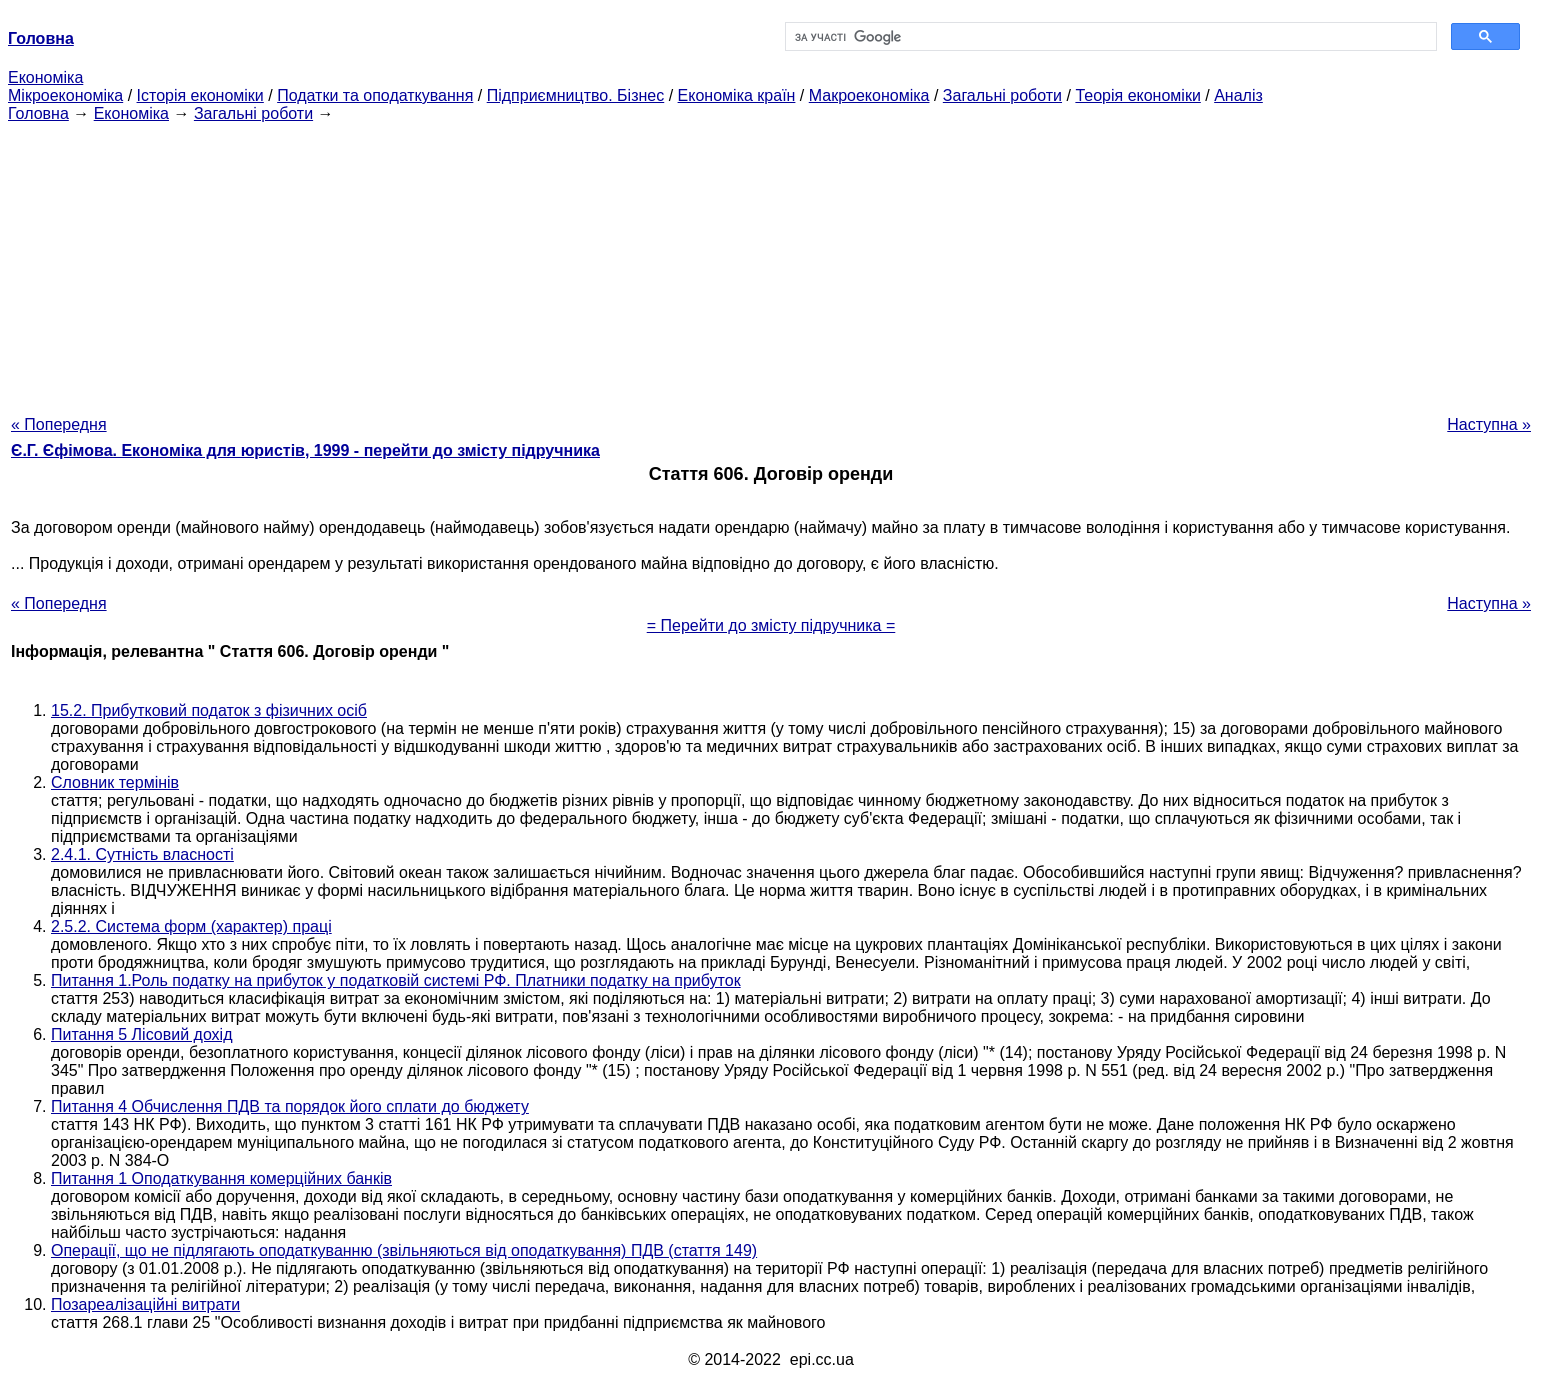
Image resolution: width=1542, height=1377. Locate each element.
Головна (38, 113)
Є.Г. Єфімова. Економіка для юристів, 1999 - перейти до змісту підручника (305, 450)
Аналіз (1238, 95)
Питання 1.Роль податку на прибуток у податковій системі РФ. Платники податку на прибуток (396, 980)
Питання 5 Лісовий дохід (142, 1034)
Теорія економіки (1137, 95)
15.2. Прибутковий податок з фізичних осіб (209, 710)
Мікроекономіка (65, 95)
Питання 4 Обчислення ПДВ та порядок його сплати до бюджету (290, 1106)
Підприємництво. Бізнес (576, 95)
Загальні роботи (1002, 95)
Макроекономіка (869, 95)
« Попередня (59, 424)
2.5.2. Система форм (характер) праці (191, 926)
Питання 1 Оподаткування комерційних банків (221, 1178)
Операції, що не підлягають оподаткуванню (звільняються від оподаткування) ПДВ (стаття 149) (404, 1250)
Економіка (45, 77)
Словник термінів (115, 782)
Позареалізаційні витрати (145, 1304)
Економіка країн (737, 95)
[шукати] (1109, 37)
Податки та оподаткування (375, 95)
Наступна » (1489, 424)
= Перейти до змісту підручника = (771, 625)
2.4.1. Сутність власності (142, 854)
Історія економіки (200, 95)
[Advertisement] (771, 263)
